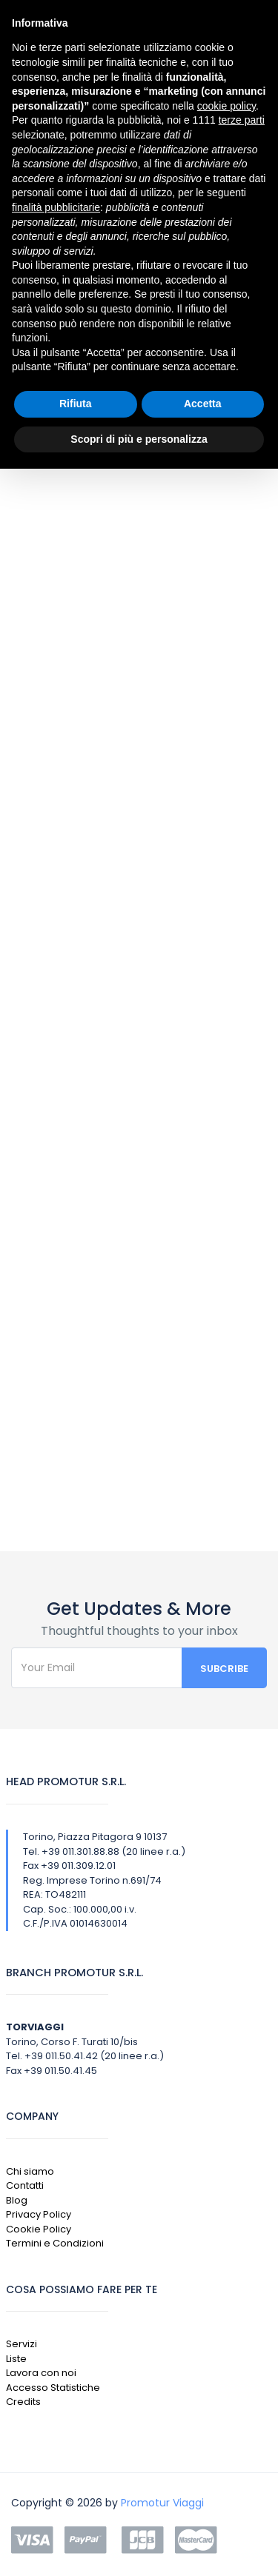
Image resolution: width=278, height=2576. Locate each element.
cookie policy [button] (226, 106)
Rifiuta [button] (75, 403)
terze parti (242, 120)
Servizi (21, 2344)
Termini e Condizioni (55, 2243)
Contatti (25, 2185)
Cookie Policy (38, 2229)
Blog (16, 2200)
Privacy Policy (38, 2214)
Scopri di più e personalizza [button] (138, 439)
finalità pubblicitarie (56, 207)
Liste (16, 2359)
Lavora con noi (41, 2373)
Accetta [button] (203, 403)
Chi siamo (30, 2171)
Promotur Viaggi (162, 2502)
